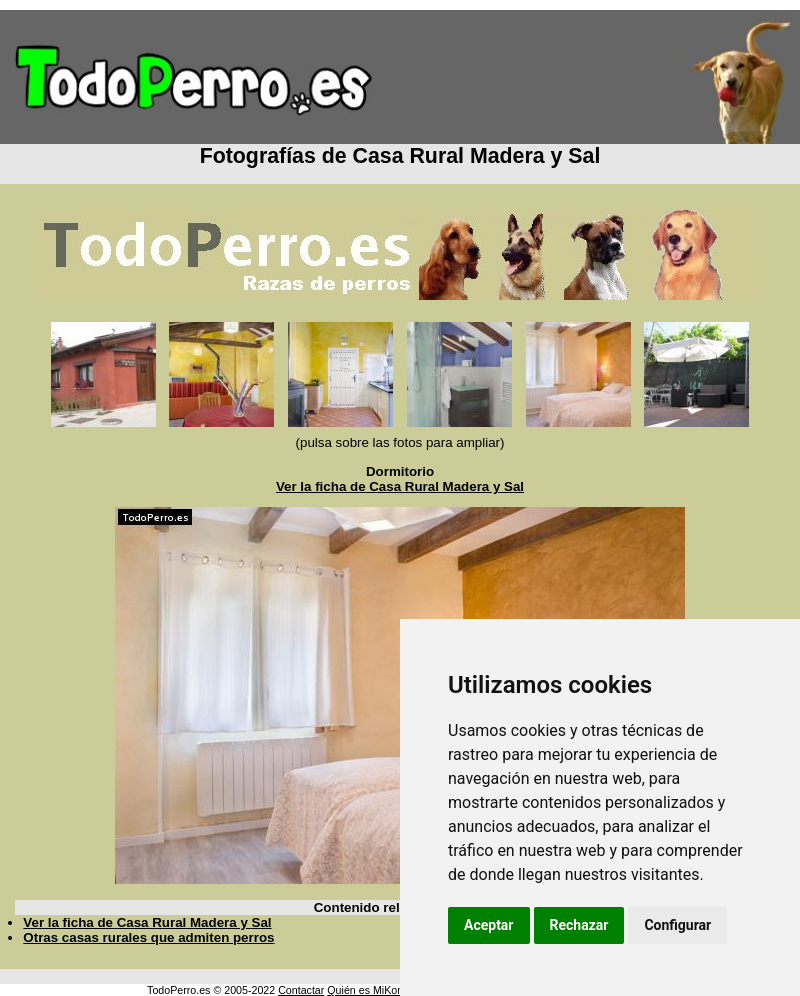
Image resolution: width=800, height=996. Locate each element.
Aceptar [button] (489, 925)
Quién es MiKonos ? (375, 990)
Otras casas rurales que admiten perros (148, 937)
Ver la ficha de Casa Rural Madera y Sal (400, 486)
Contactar (301, 990)
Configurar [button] (677, 925)
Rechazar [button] (579, 925)
